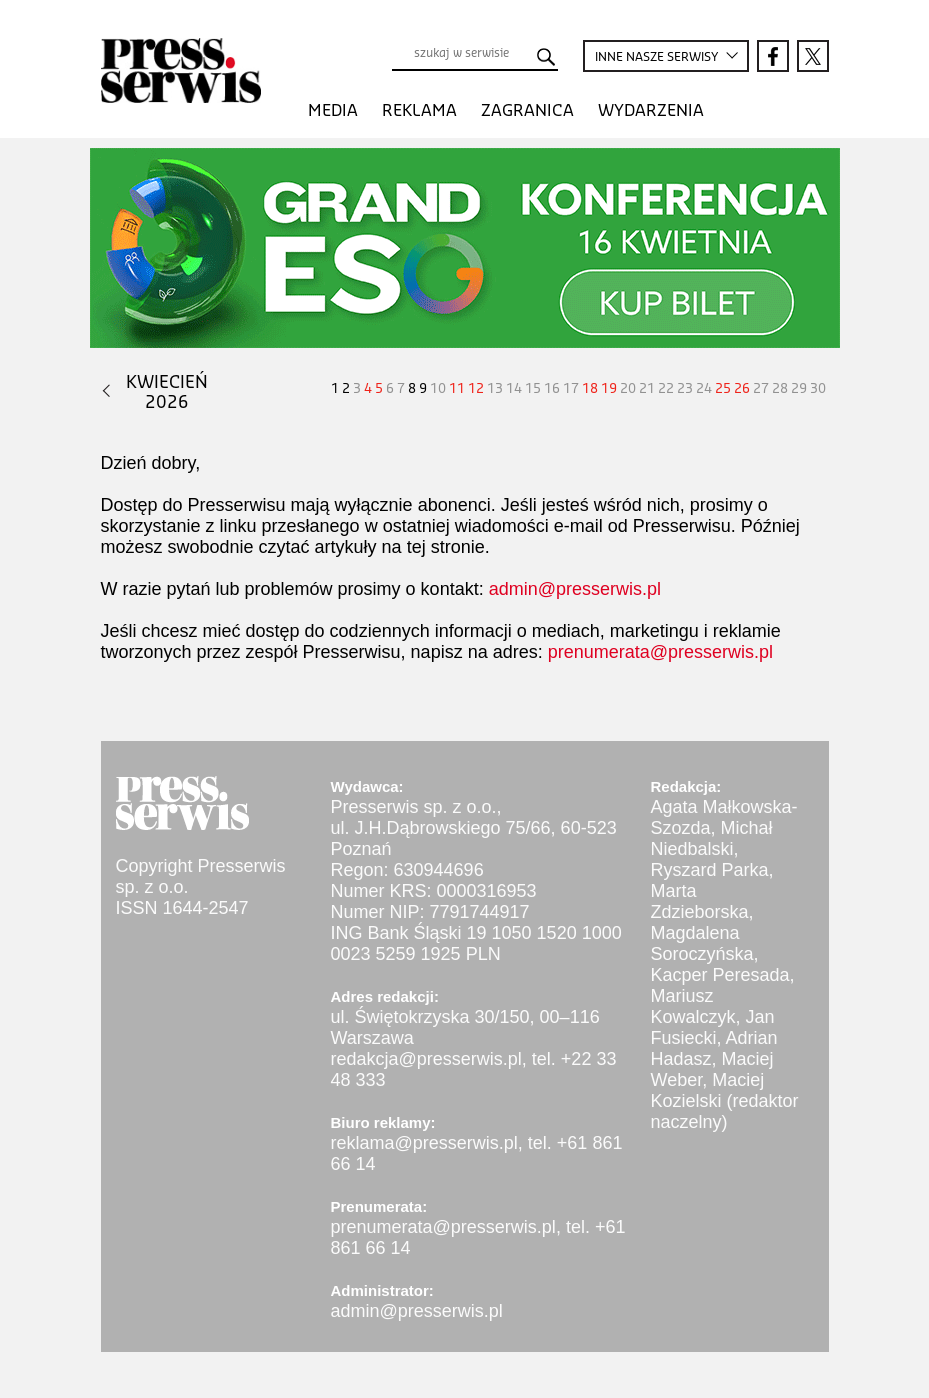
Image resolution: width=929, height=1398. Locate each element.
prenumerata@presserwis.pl (660, 652)
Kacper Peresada (720, 975)
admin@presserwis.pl (575, 589)
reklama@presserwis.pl (424, 1143)
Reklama (419, 111)
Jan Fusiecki (713, 1027)
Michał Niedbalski (712, 838)
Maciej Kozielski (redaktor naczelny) (725, 1101)
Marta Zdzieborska (700, 901)
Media (333, 111)
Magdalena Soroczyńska (702, 943)
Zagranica (527, 111)
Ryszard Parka (710, 870)
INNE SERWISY (656, 58)
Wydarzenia (651, 111)
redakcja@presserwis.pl (426, 1059)
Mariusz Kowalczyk (693, 1006)
